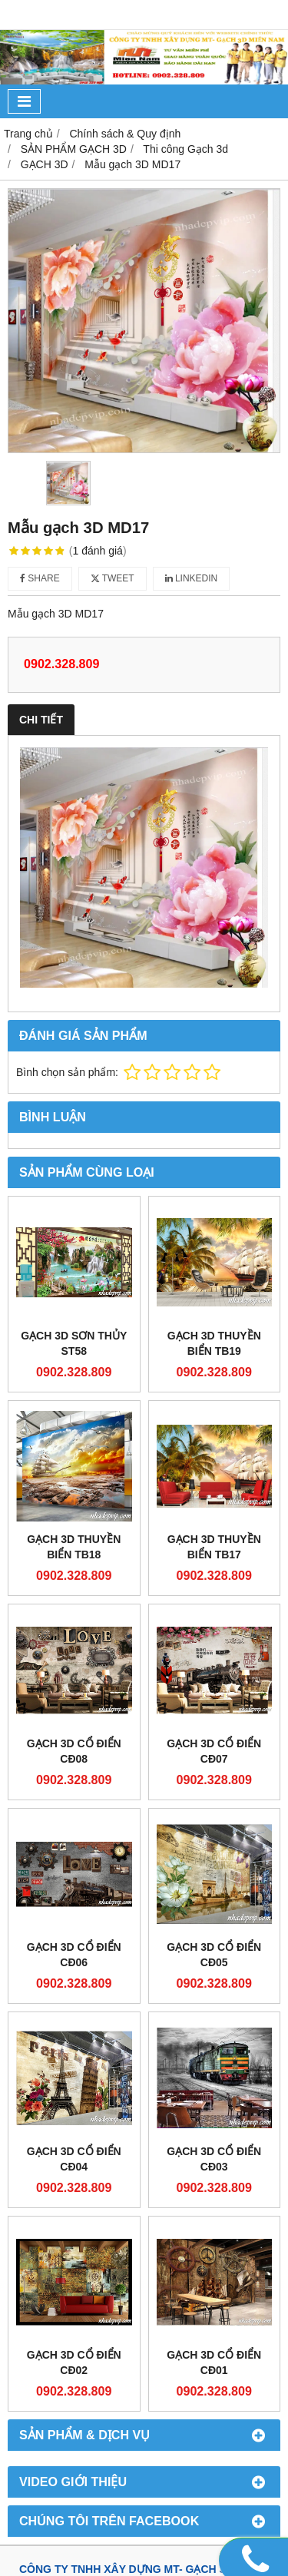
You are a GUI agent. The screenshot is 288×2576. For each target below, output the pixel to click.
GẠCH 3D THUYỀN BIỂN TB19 (214, 1343)
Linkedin (191, 578)
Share (40, 578)
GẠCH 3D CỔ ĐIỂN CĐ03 (214, 2159)
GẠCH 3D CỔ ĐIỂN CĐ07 (214, 1751)
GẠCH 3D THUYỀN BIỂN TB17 (214, 1547)
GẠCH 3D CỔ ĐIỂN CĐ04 (74, 2159)
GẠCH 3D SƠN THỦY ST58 (74, 1343)
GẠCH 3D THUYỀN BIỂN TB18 (74, 1547)
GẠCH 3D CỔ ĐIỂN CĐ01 (214, 2362)
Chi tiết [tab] (41, 720)
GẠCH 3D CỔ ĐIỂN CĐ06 (74, 1954)
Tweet (112, 578)
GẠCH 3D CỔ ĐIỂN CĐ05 (214, 1954)
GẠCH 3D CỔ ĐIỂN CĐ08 (74, 1751)
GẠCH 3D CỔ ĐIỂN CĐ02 (74, 2362)
